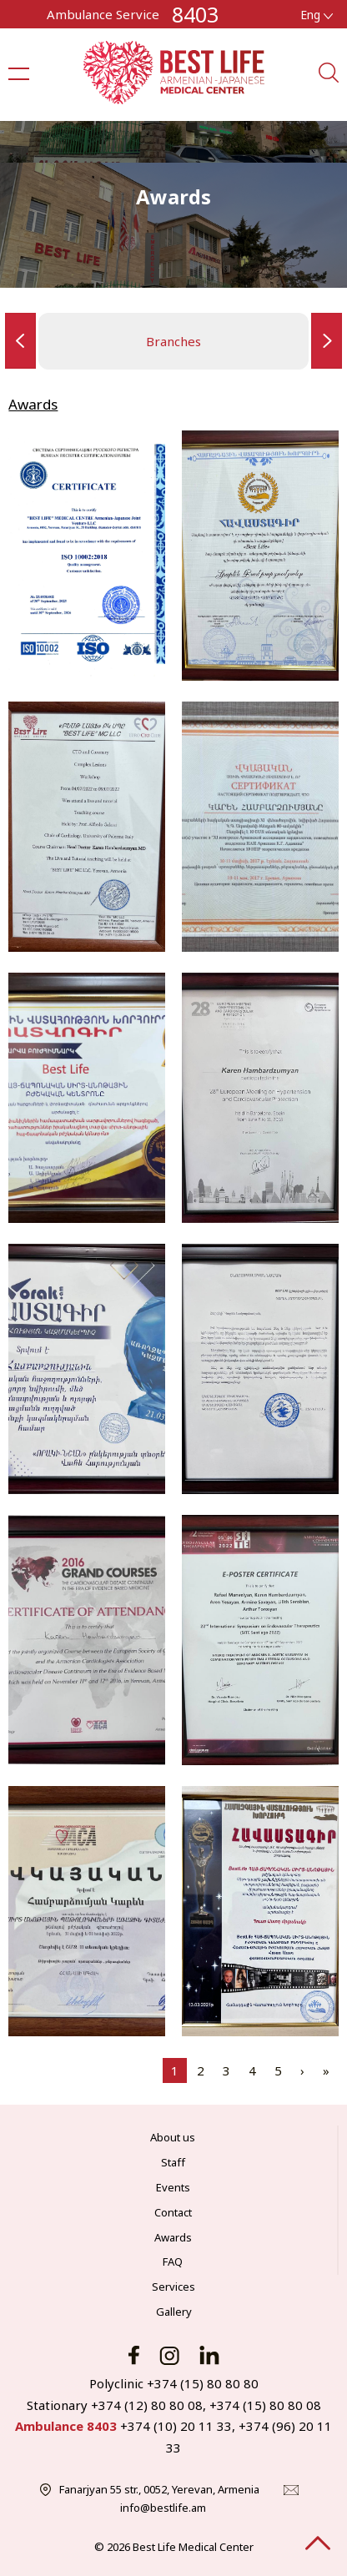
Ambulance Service (103, 14)
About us (172, 2137)
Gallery (174, 2311)
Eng (316, 15)
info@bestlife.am (163, 2507)
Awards (173, 2237)
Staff (173, 2162)
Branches (173, 341)
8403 (195, 14)
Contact (173, 2212)
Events (173, 2187)
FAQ (173, 2261)
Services (173, 2286)
